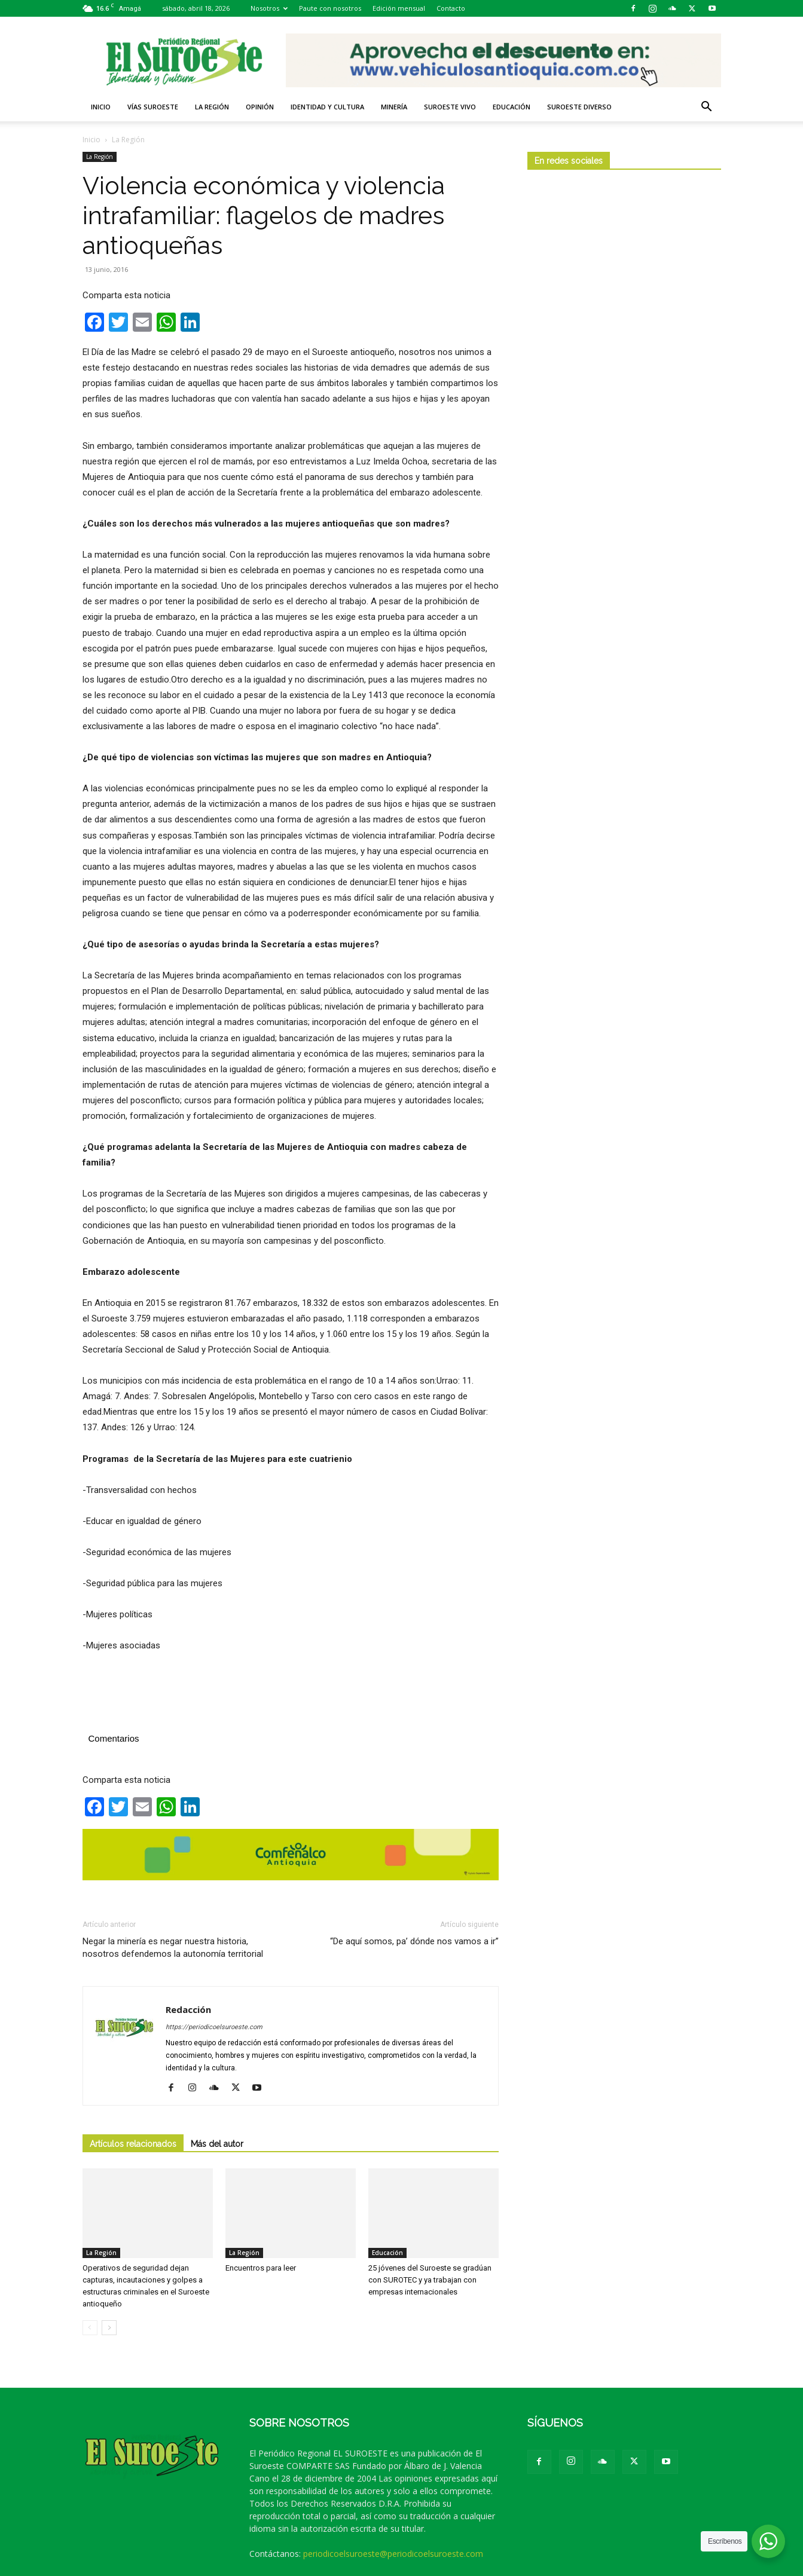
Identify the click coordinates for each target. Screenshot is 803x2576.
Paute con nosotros (330, 8)
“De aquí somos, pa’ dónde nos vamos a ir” (414, 1941)
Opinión (260, 106)
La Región (212, 106)
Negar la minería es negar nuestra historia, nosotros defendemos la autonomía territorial (173, 1947)
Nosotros (269, 8)
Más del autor (217, 2144)
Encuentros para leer (260, 2267)
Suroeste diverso (579, 106)
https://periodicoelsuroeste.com (214, 2027)
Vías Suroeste (152, 106)
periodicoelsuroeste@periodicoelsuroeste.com (393, 2553)
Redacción (188, 2009)
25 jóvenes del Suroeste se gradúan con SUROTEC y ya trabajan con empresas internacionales (429, 2279)
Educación (511, 106)
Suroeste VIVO (450, 106)
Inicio (101, 106)
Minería (394, 106)
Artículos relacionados (133, 2144)
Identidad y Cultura (327, 106)
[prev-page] (90, 2327)
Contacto (450, 8)
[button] (706, 108)
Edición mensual (399, 8)
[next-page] (109, 2327)
